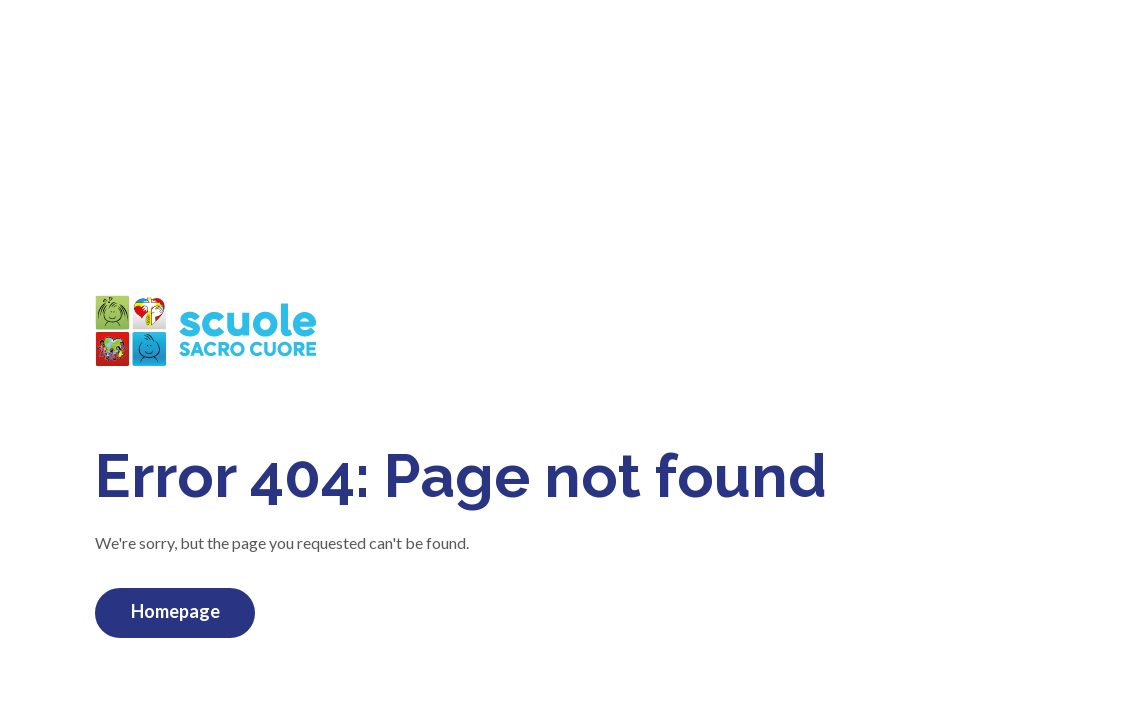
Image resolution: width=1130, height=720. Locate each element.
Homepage (175, 611)
